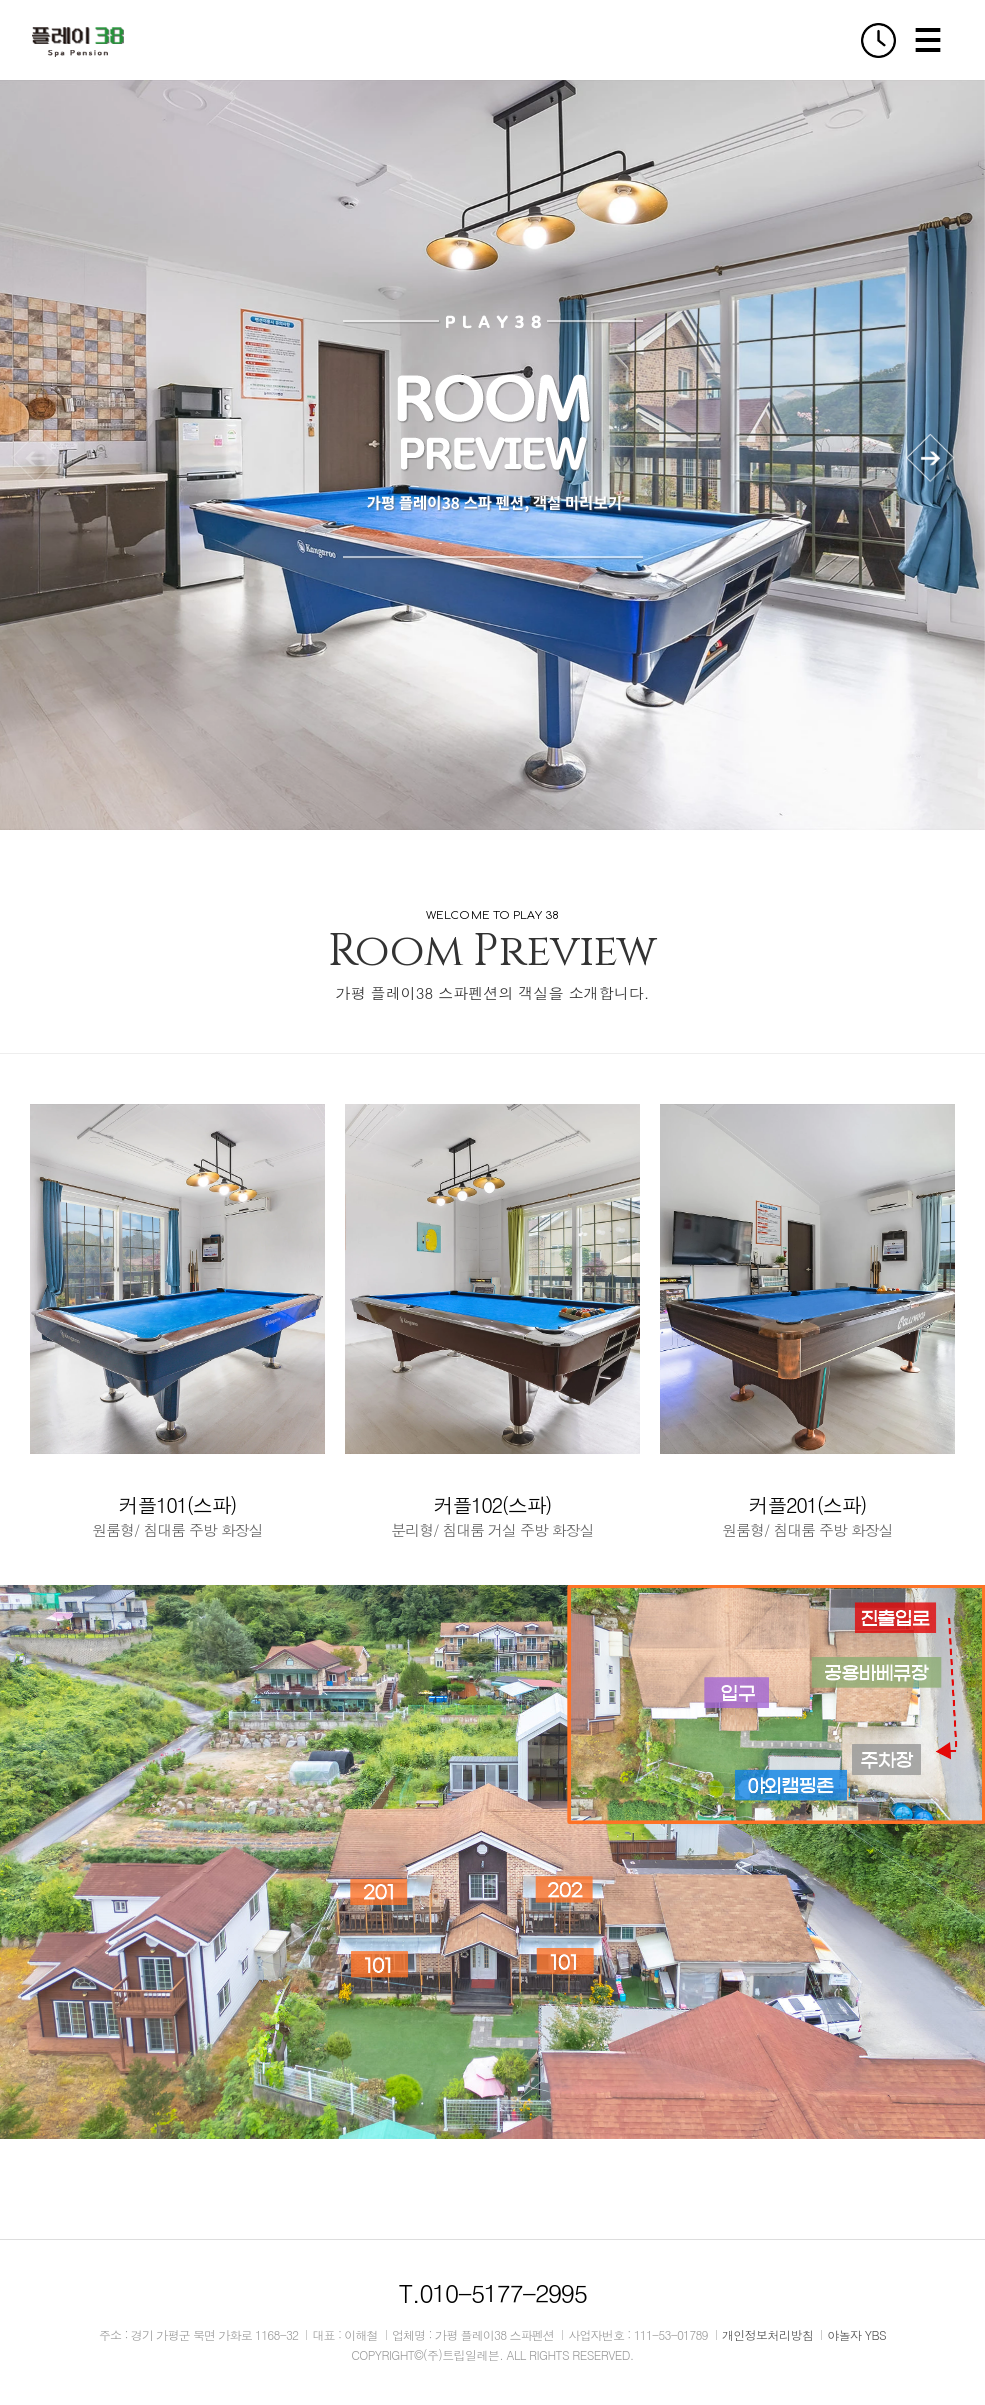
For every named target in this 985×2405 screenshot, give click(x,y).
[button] (930, 458)
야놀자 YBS (856, 2334)
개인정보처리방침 (767, 2334)
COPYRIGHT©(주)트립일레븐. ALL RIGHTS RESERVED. (492, 2354)
